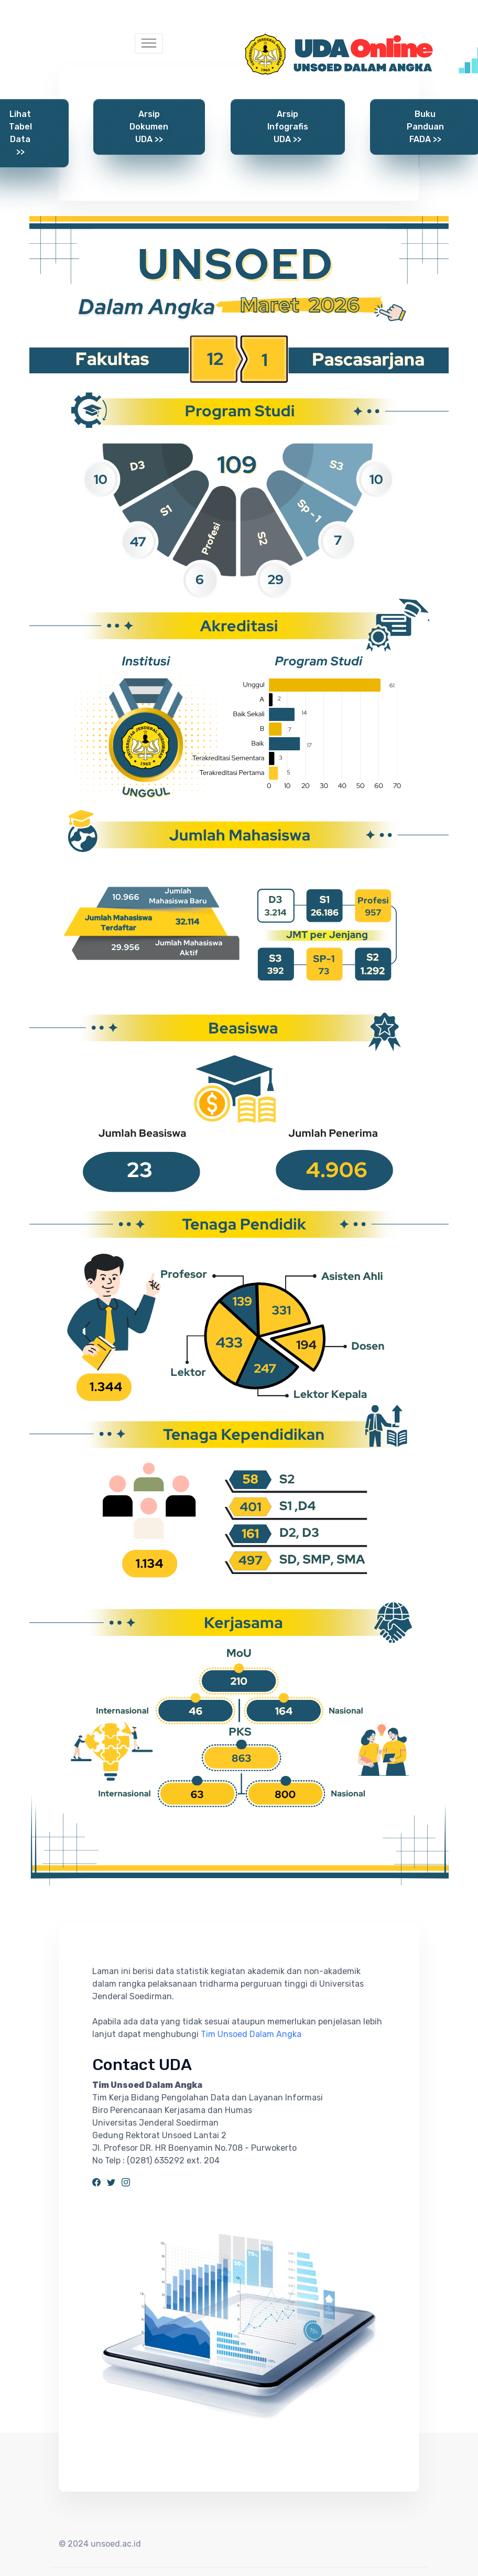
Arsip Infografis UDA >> (287, 126)
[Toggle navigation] (149, 44)
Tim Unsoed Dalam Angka (251, 2034)
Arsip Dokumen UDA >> (149, 126)
